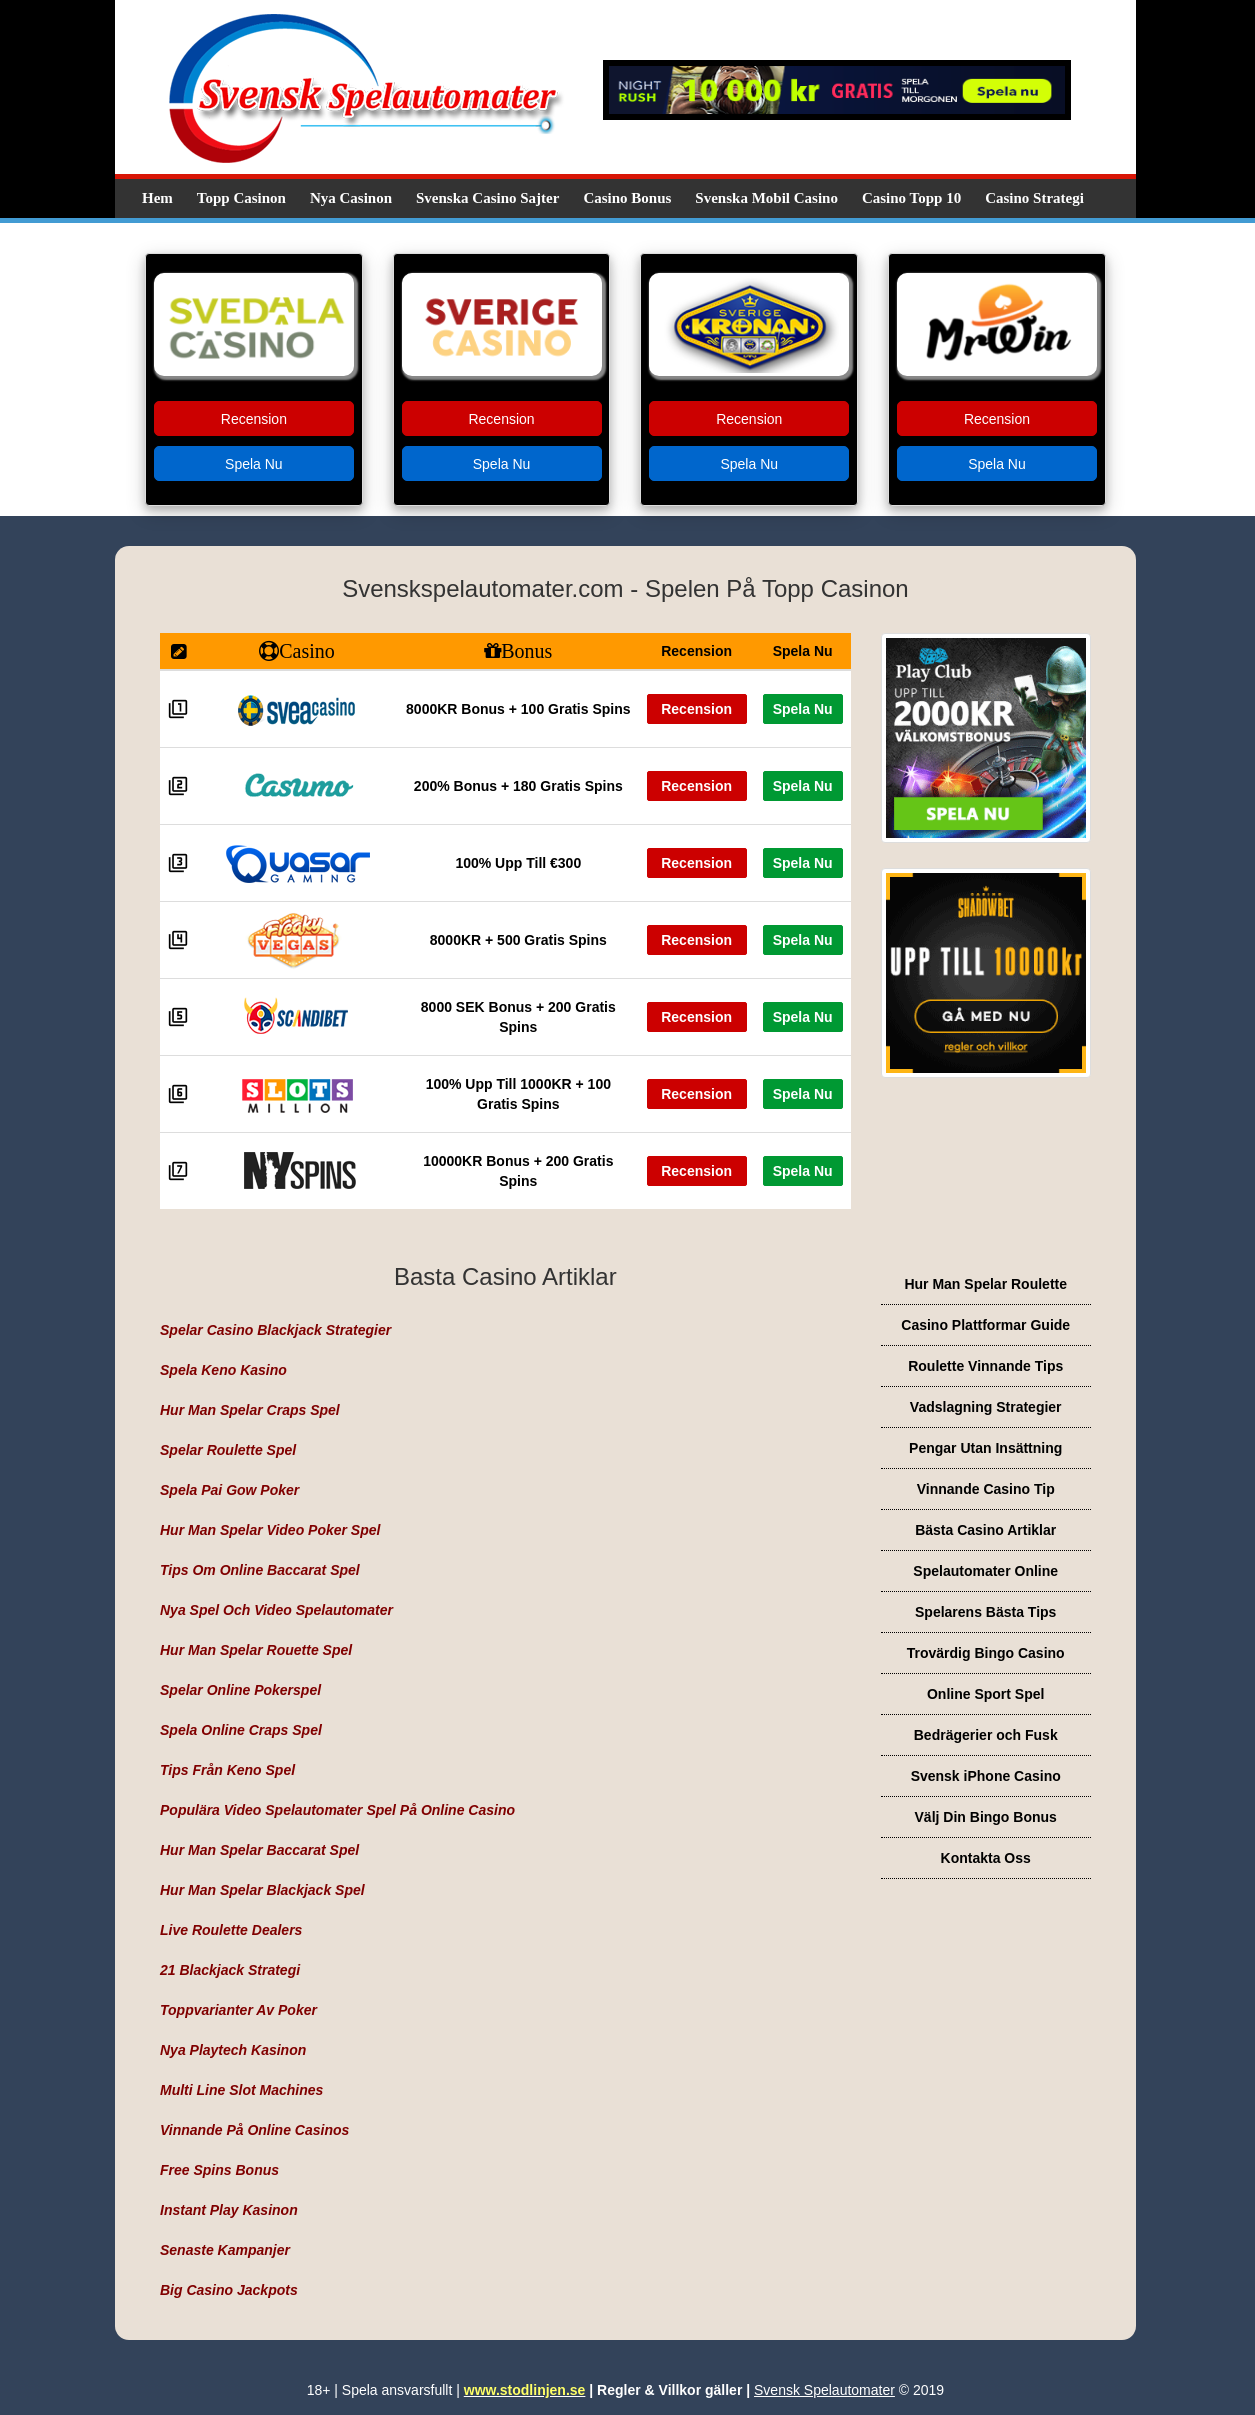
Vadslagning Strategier (986, 1407)
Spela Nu (254, 464)
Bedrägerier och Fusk (986, 1735)
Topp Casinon (241, 198)
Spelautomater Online (985, 1571)
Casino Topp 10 (911, 198)
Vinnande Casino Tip (986, 1489)
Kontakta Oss (986, 1858)
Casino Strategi (1034, 198)
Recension (254, 419)
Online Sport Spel (985, 1694)
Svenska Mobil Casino (766, 198)
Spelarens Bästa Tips (985, 1612)
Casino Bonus (627, 198)
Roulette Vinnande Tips (985, 1366)
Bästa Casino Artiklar (985, 1530)
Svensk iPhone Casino (986, 1776)
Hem (157, 198)
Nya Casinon (351, 198)
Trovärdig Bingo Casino (986, 1653)
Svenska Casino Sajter (487, 198)
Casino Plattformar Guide (985, 1325)
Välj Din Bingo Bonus (986, 1817)
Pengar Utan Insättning (985, 1448)
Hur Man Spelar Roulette (985, 1284)
